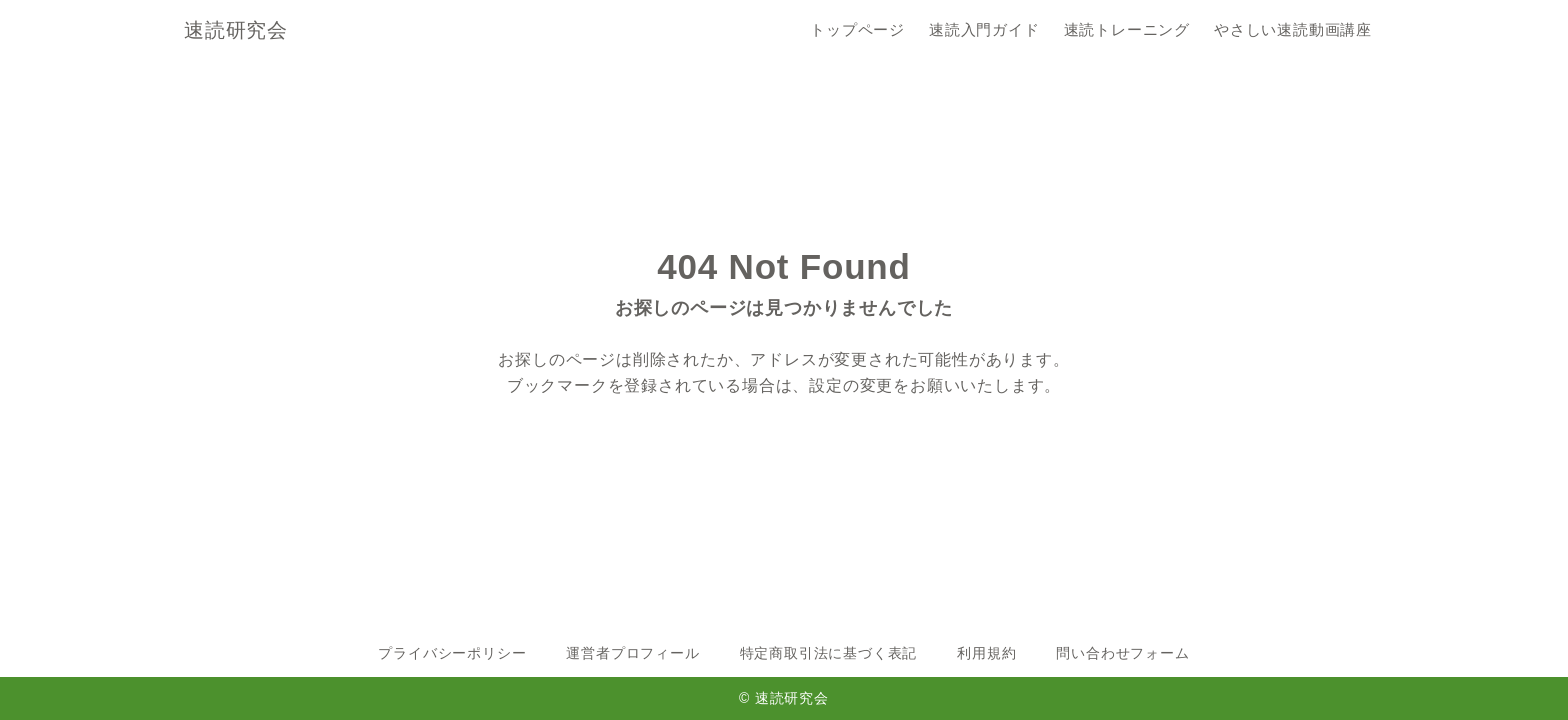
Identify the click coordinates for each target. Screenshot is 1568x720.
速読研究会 (236, 30)
